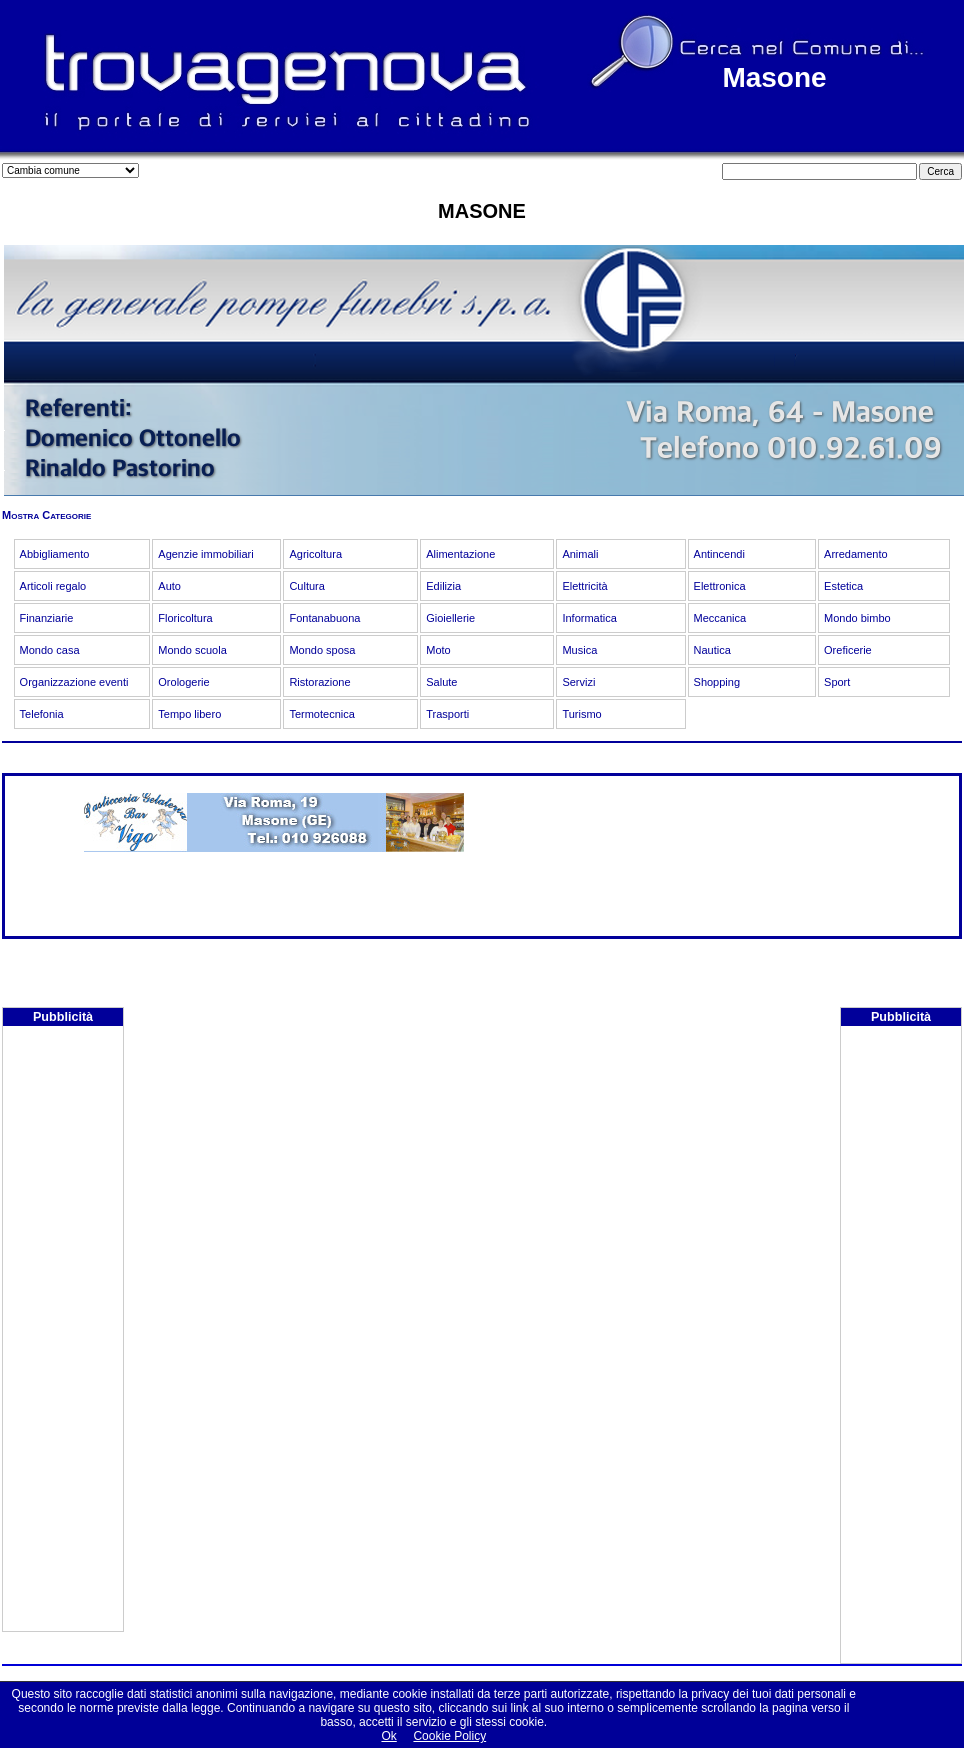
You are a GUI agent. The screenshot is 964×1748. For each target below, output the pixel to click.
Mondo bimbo (857, 618)
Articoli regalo (53, 586)
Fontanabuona (324, 618)
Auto (169, 586)
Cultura (306, 586)
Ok (388, 1736)
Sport (837, 682)
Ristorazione (319, 682)
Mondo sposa (322, 650)
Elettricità (584, 586)
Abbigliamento (55, 554)
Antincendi (719, 554)
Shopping (717, 682)
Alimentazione (460, 554)
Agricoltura (315, 554)
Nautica (712, 650)
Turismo (581, 714)
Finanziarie (47, 618)
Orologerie (183, 682)
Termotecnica (321, 714)
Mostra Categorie (46, 515)
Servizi (578, 682)
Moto (438, 650)
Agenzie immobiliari (205, 554)
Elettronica (720, 586)
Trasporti (447, 714)
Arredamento (856, 554)
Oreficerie (848, 650)
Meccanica (720, 618)
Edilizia (443, 586)
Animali (580, 554)
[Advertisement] (63, 1331)
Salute (441, 682)
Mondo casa (50, 650)
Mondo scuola (192, 650)
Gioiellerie (450, 618)
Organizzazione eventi (74, 682)
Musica (579, 650)
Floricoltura (185, 618)
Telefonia (42, 714)
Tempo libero (189, 714)
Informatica (589, 618)
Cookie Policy (449, 1736)
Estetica (843, 586)
